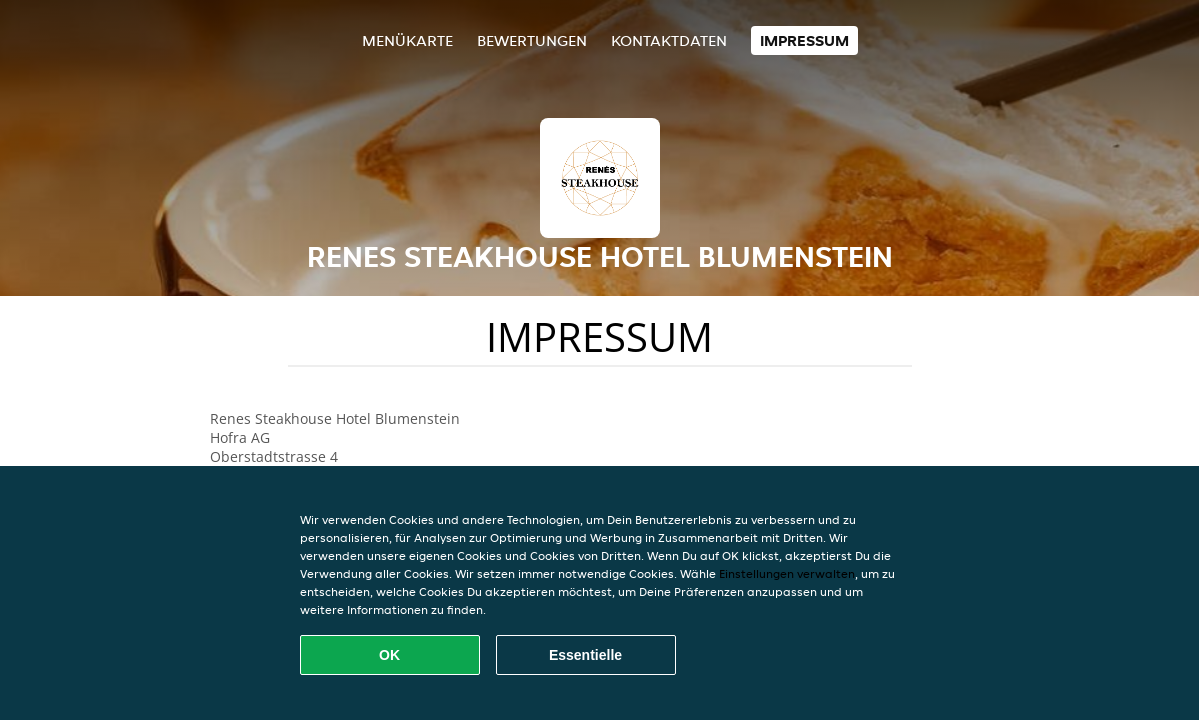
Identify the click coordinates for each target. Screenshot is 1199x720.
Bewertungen (532, 40)
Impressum (804, 40)
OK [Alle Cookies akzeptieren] (389, 655)
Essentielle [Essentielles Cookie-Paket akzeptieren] (585, 655)
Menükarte (407, 40)
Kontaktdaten (669, 40)
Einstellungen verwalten (787, 573)
